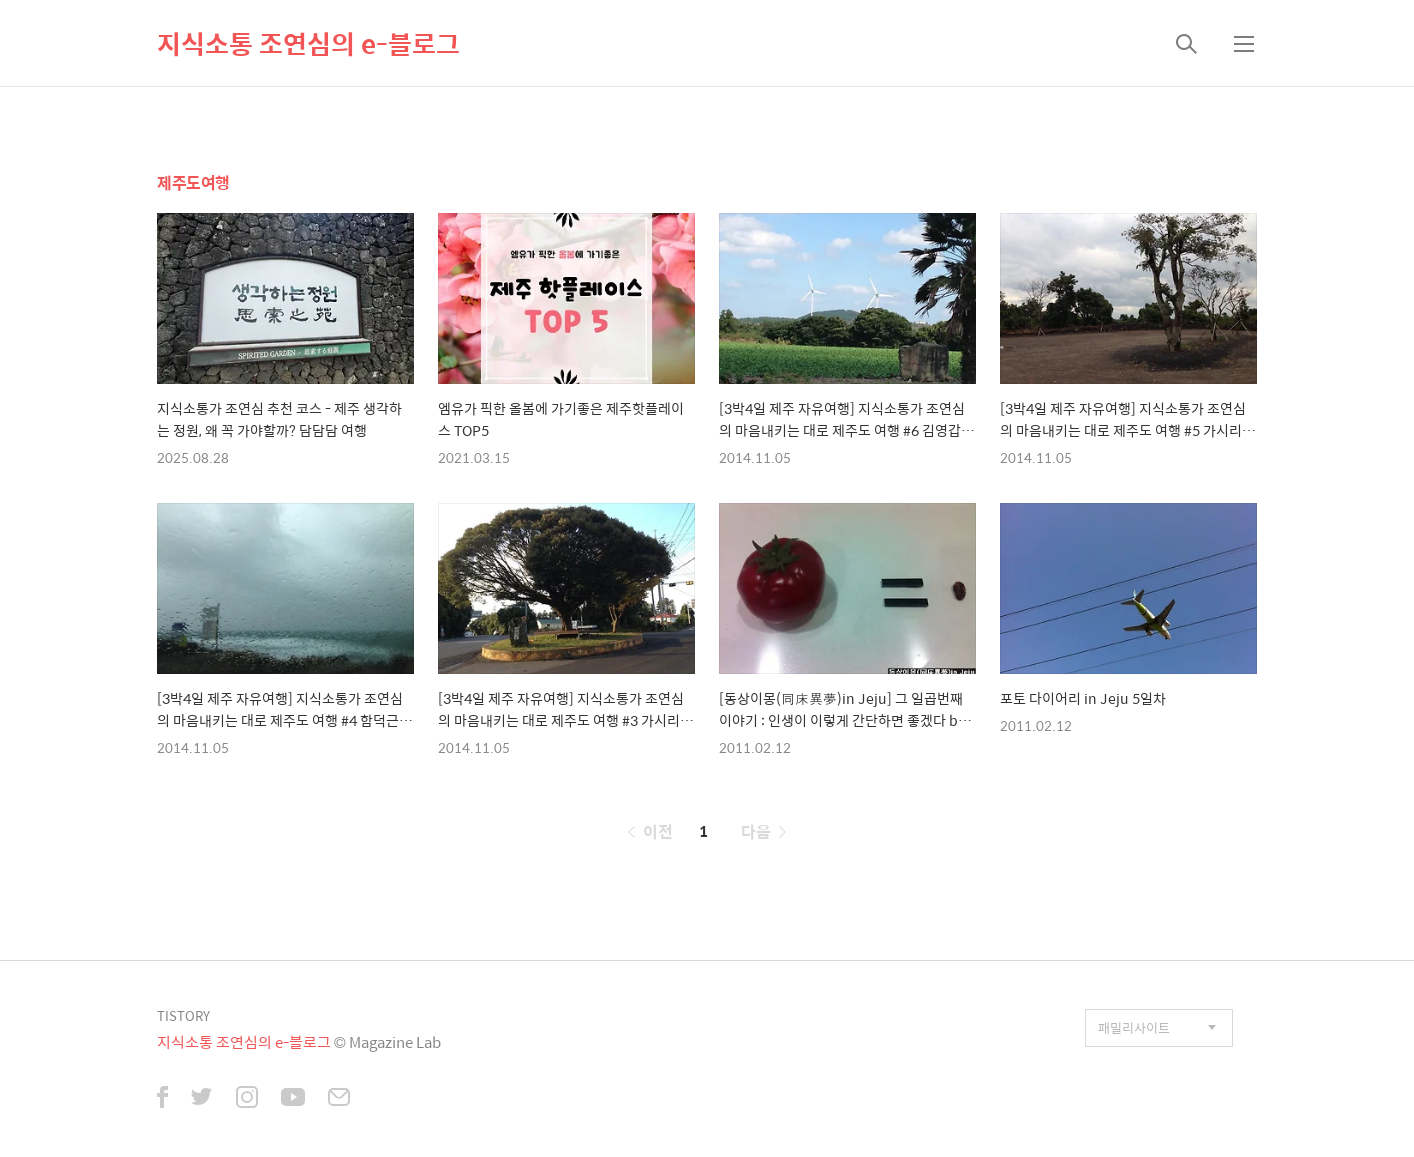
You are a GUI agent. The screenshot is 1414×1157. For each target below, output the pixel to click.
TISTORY (183, 1015)
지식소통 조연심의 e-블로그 (308, 43)
